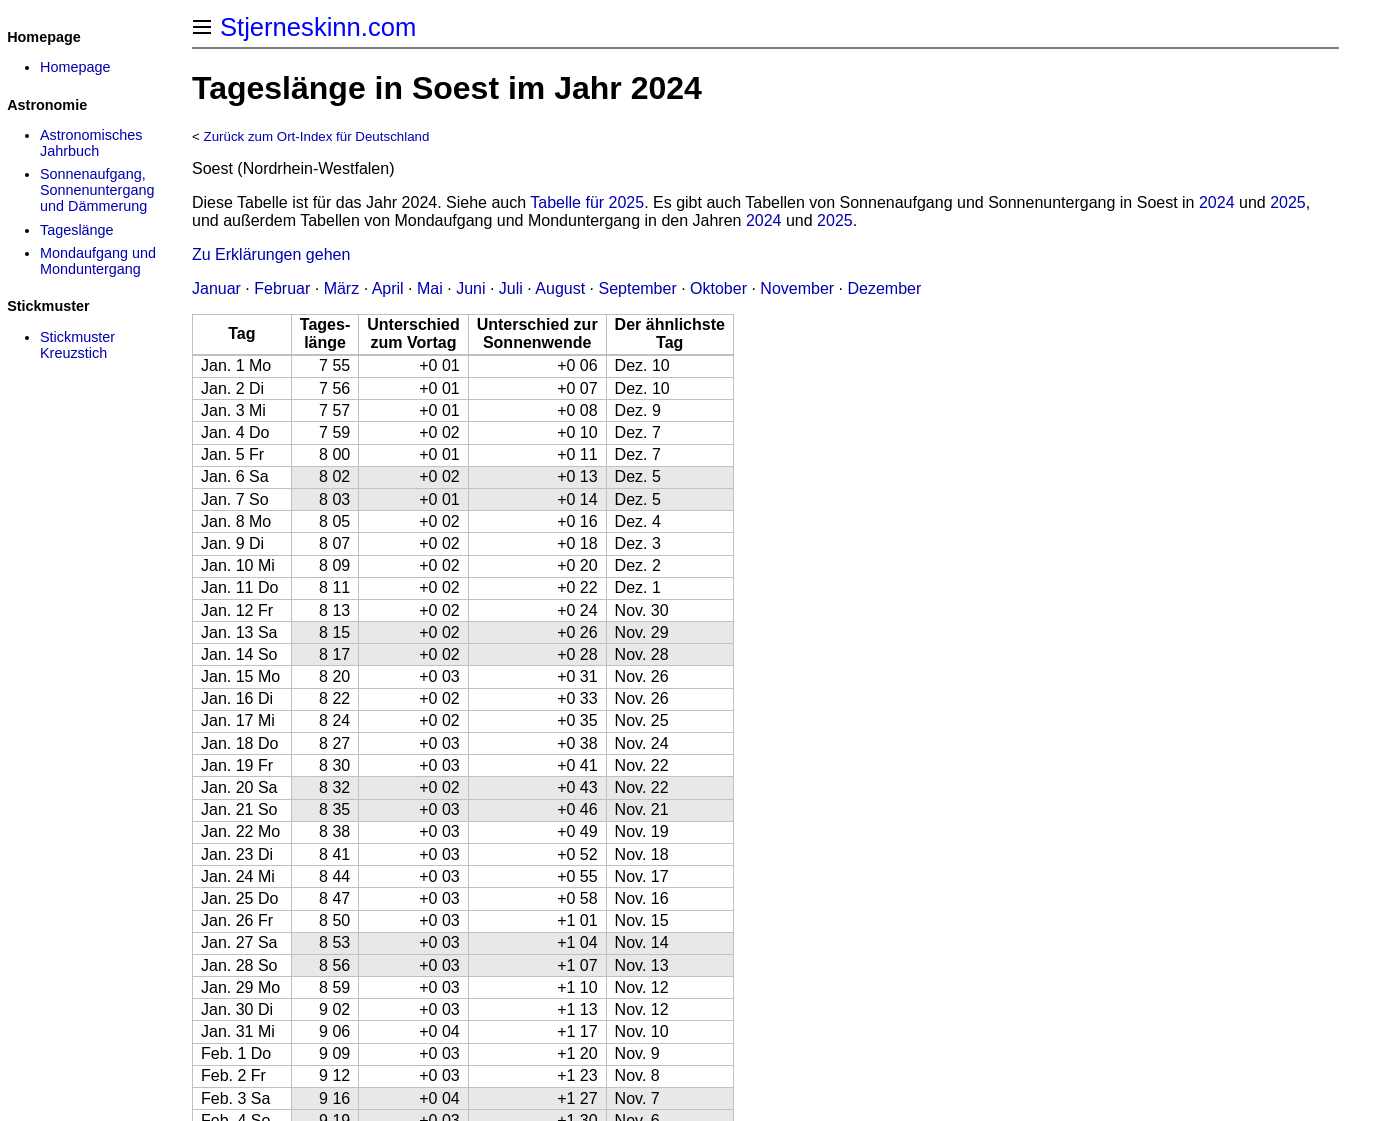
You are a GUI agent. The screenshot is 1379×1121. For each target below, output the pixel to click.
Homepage (75, 67)
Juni (470, 288)
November (797, 288)
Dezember (885, 288)
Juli (511, 288)
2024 (1217, 202)
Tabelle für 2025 (587, 202)
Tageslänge (77, 230)
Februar (282, 288)
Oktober (718, 288)
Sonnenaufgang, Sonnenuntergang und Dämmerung (97, 190)
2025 (1288, 202)
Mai (430, 288)
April (388, 288)
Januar (216, 288)
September (637, 288)
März (342, 288)
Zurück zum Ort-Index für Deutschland (317, 136)
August (560, 288)
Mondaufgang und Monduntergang (98, 261)
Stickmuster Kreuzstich (77, 345)
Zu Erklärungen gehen (271, 254)
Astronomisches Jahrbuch (91, 143)
